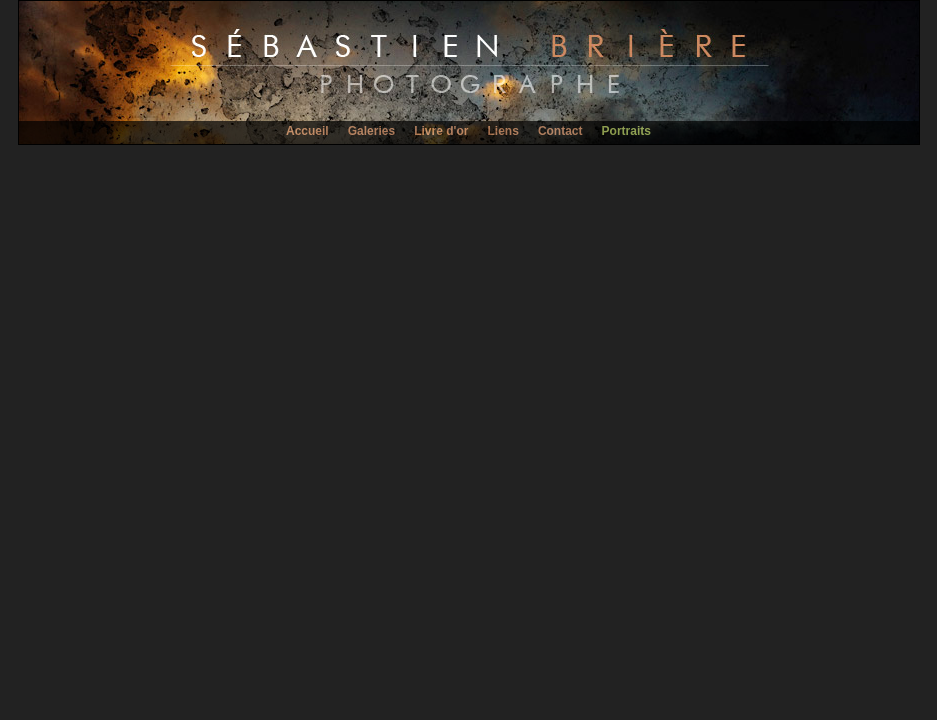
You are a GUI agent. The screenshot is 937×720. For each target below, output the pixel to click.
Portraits (626, 131)
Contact (560, 131)
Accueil (307, 131)
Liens (502, 131)
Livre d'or (441, 131)
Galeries (371, 131)
